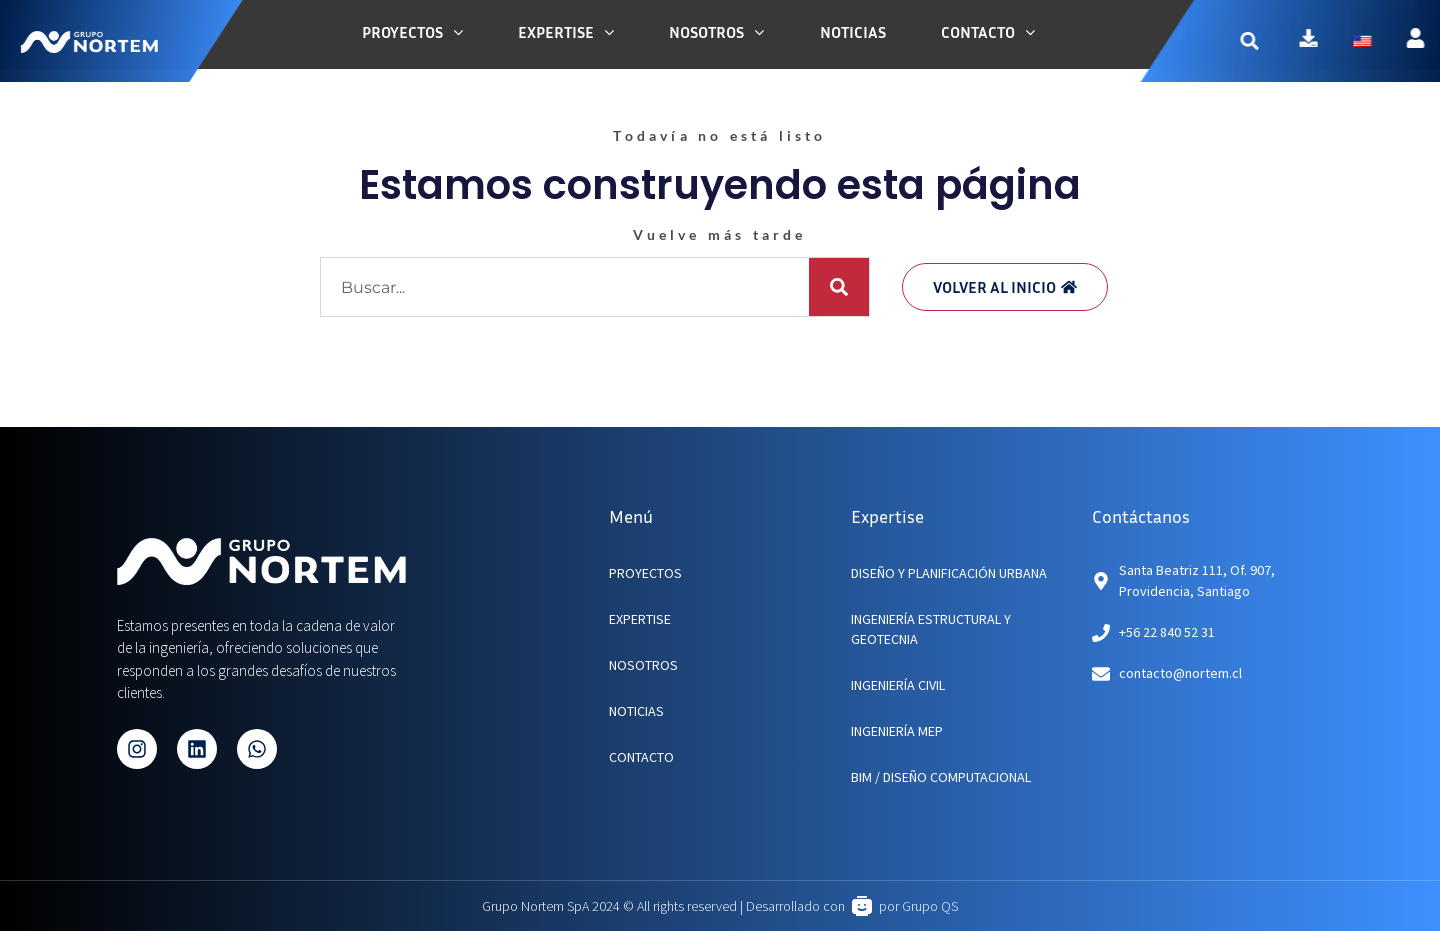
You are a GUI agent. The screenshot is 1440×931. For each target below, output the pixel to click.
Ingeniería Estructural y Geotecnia (931, 629)
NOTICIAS (636, 711)
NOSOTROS (643, 665)
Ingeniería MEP (897, 731)
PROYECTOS (645, 573)
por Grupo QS (918, 906)
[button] (1281, 40)
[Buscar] (839, 287)
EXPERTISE (640, 619)
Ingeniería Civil (898, 685)
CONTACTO (641, 757)
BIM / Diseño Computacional (941, 777)
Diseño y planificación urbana (949, 573)
